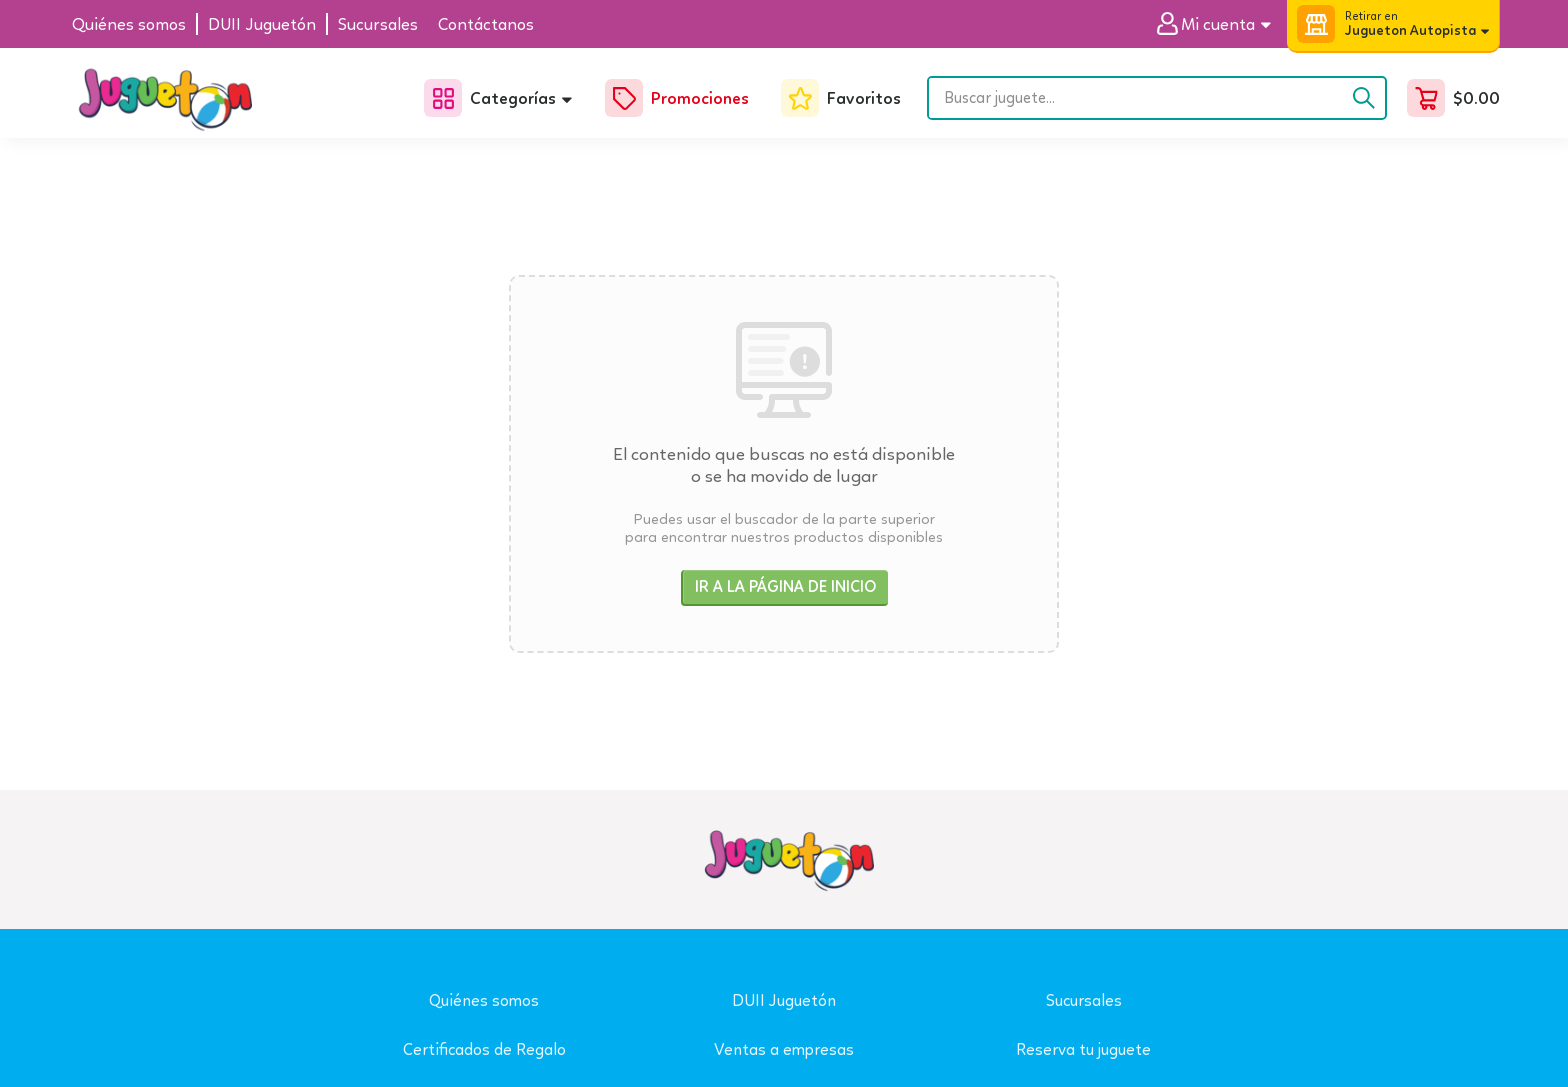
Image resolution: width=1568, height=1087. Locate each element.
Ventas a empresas (784, 1049)
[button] (1221, 24)
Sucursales (1084, 1000)
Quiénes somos (484, 1000)
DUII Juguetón (784, 1000)
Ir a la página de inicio (785, 586)
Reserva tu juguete (1083, 1049)
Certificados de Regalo (484, 1049)
